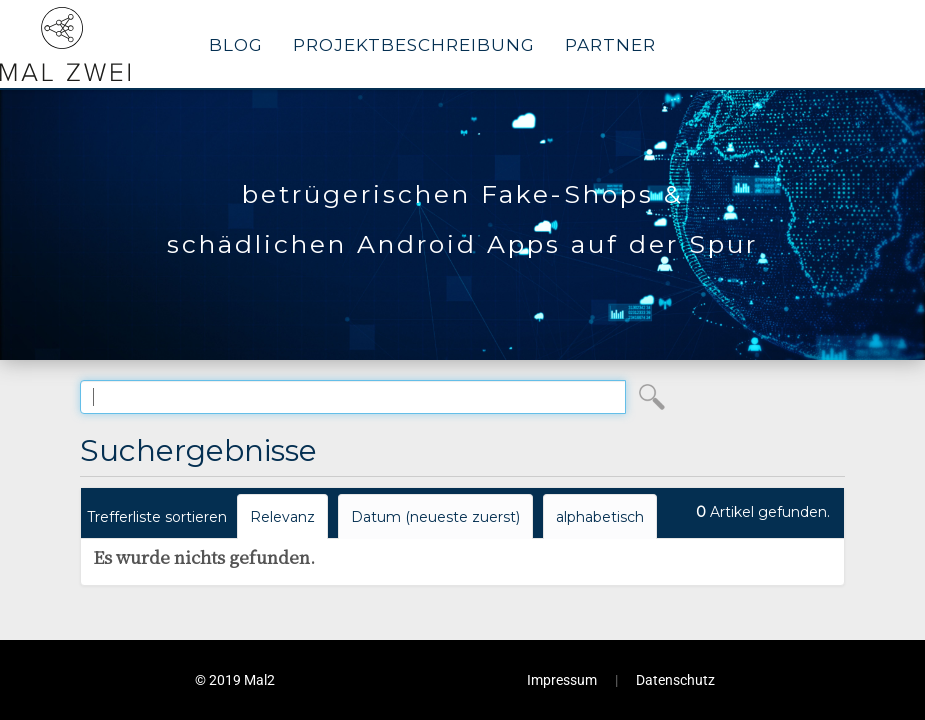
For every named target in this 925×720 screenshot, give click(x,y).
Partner (610, 45)
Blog (236, 45)
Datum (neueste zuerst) (435, 517)
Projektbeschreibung (414, 45)
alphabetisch (600, 517)
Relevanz (282, 517)
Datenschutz (675, 680)
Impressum (562, 680)
